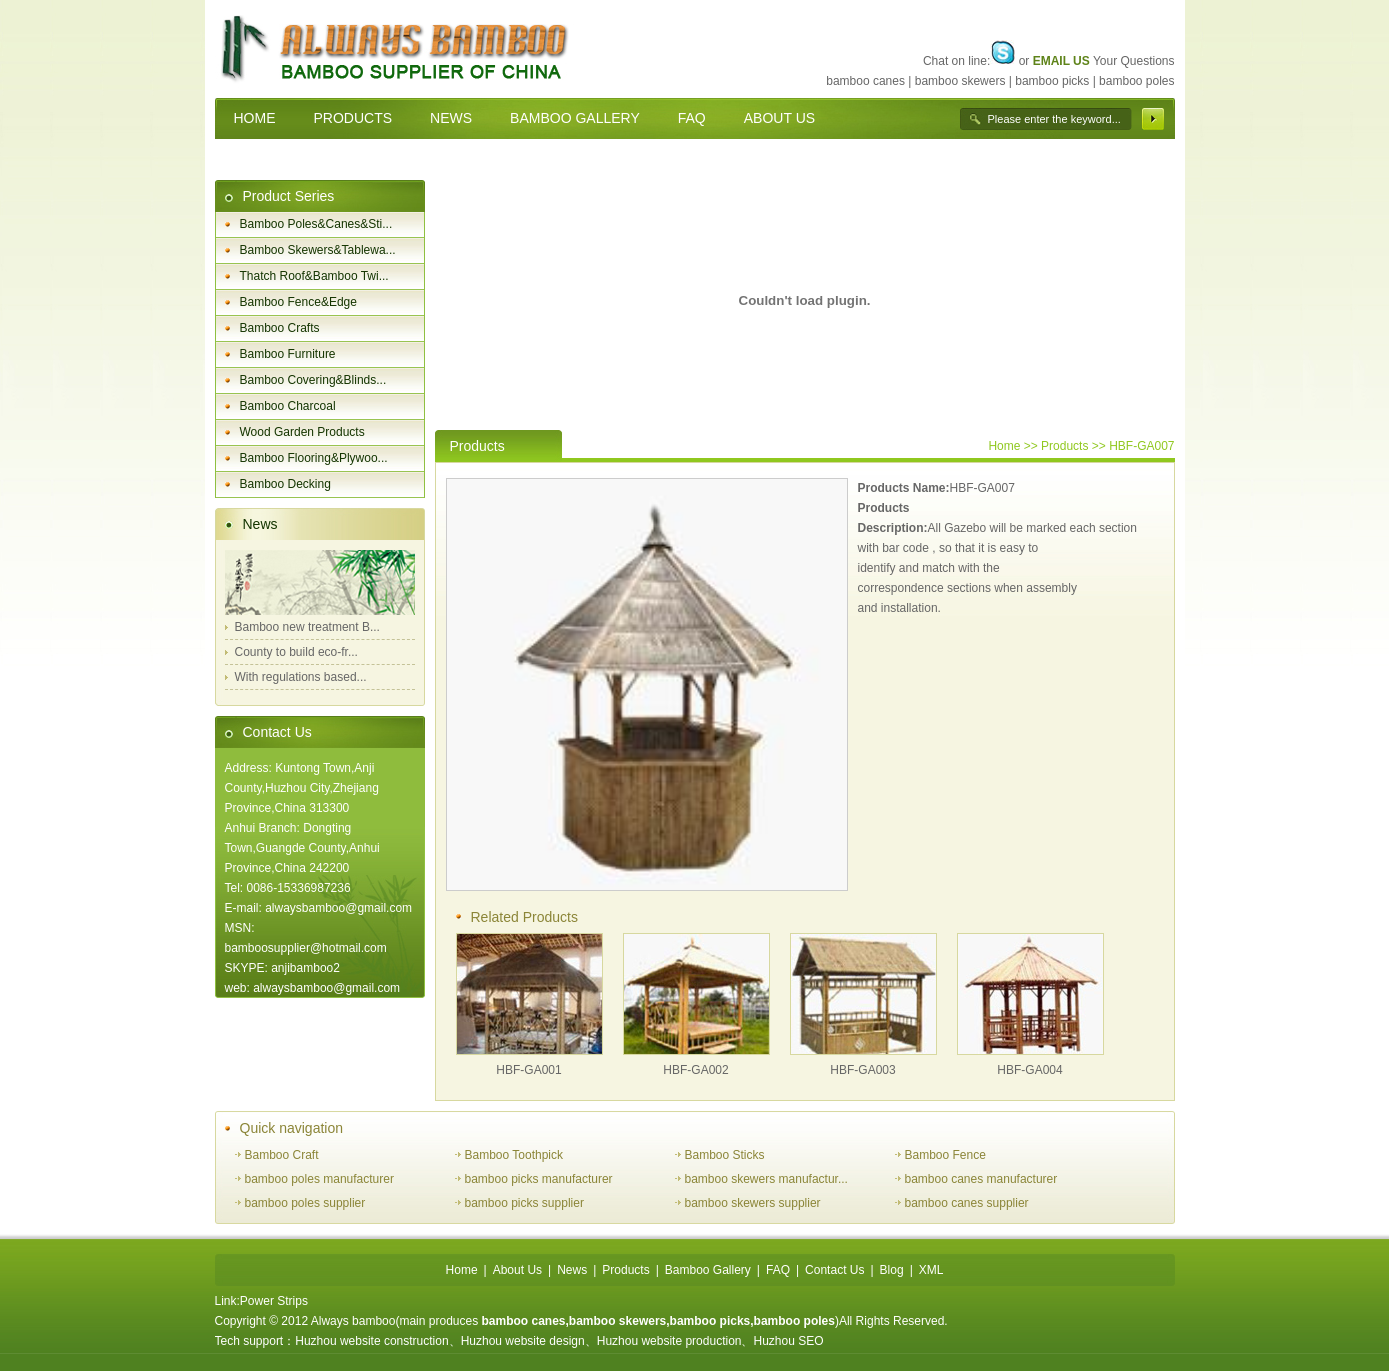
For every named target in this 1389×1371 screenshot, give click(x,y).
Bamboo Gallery (708, 1270)
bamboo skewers (960, 81)
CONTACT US (279, 159)
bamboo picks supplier (524, 1203)
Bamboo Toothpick (514, 1155)
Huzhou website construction (371, 1341)
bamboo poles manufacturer (319, 1179)
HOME (255, 118)
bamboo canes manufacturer (981, 1179)
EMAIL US (1061, 61)
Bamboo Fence (945, 1155)
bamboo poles (1136, 81)
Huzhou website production (669, 1341)
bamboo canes (865, 81)
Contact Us (277, 732)
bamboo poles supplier (305, 1203)
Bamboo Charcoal (288, 406)
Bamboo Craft (282, 1155)
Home (1004, 446)
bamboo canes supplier (967, 1203)
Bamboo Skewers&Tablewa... (318, 250)
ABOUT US (779, 118)
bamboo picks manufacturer (539, 1179)
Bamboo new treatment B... (307, 627)
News (260, 524)
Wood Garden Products (302, 432)
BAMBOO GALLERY (575, 118)
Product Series (289, 196)
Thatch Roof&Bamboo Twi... (314, 276)
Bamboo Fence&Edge (298, 302)
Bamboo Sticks (725, 1155)
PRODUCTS (353, 118)
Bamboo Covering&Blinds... (313, 380)
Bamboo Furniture (288, 354)
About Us (517, 1270)
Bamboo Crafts (280, 328)
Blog (892, 1270)
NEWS (451, 118)
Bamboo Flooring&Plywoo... (314, 458)
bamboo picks (1052, 81)
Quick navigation (292, 1128)
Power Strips (274, 1301)
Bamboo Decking (285, 484)
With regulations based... (301, 677)
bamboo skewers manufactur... (766, 1179)
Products (625, 1270)
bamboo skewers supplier (753, 1203)
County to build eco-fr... (296, 652)
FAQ (692, 118)
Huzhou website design (523, 1341)
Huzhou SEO (788, 1341)
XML (931, 1270)
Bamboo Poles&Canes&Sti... (316, 224)
